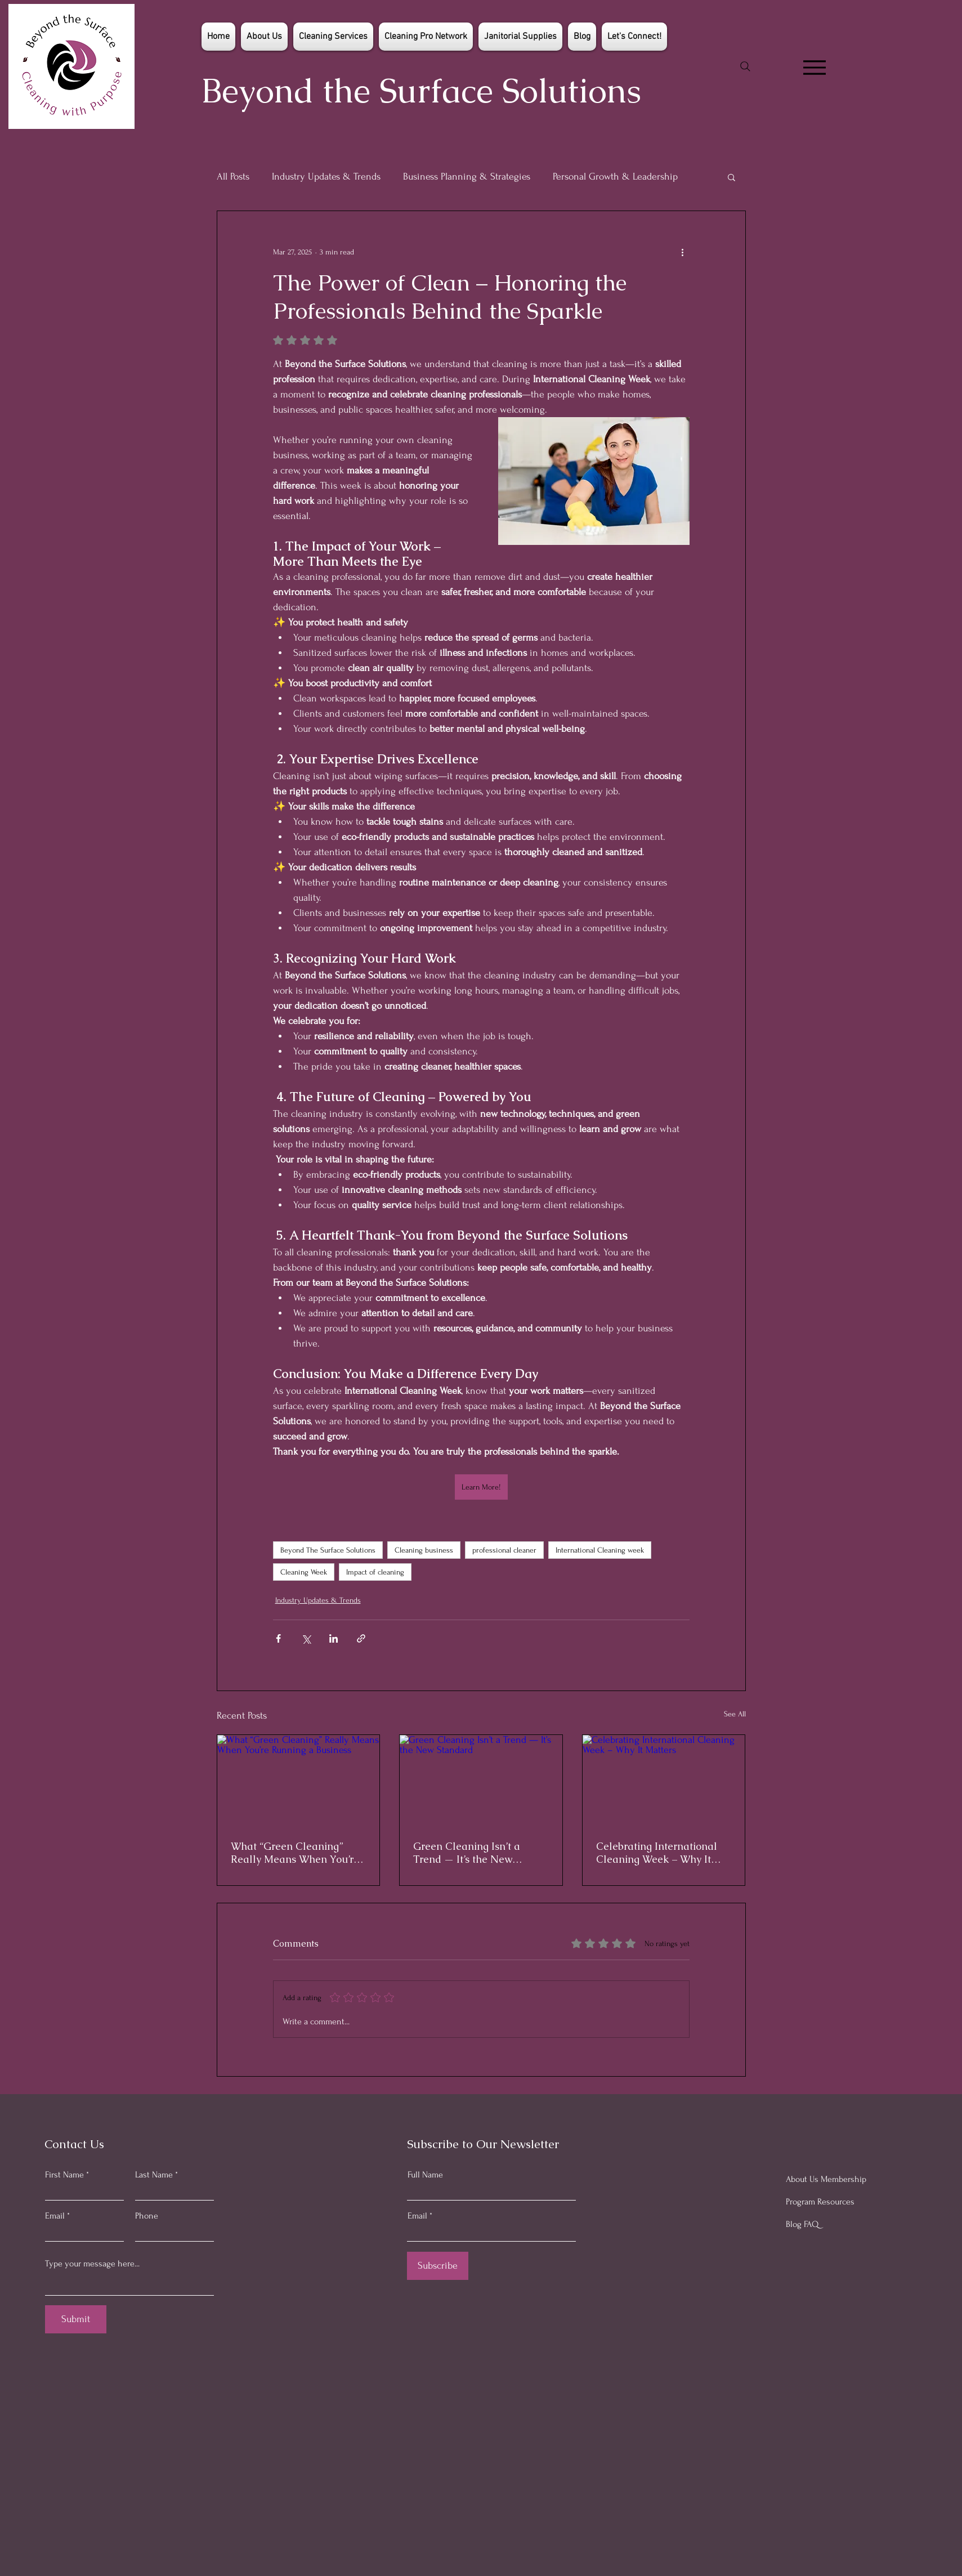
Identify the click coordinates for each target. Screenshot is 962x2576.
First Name (64, 2174)
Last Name (154, 2174)
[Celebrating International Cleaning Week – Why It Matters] (664, 1780)
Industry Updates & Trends (326, 176)
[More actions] (683, 251)
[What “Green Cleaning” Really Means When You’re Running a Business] (298, 1780)
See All (735, 1714)
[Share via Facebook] (278, 1638)
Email (55, 2215)
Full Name (425, 2174)
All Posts (233, 176)
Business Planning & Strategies (466, 176)
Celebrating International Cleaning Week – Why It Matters (656, 1853)
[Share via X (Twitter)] (306, 1638)
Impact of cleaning (375, 1572)
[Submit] (75, 2319)
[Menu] (814, 67)
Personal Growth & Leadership (615, 176)
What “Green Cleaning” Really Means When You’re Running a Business (295, 1853)
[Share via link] (361, 1638)
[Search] (745, 66)
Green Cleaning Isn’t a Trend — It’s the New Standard (466, 1853)
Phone (146, 2215)
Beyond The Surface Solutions (327, 1550)
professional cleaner (504, 1550)
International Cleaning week (600, 1550)
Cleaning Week (303, 1572)
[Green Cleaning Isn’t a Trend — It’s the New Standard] (481, 1780)
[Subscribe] (437, 2266)
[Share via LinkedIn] (333, 1638)
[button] (731, 176)
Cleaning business (424, 1550)
